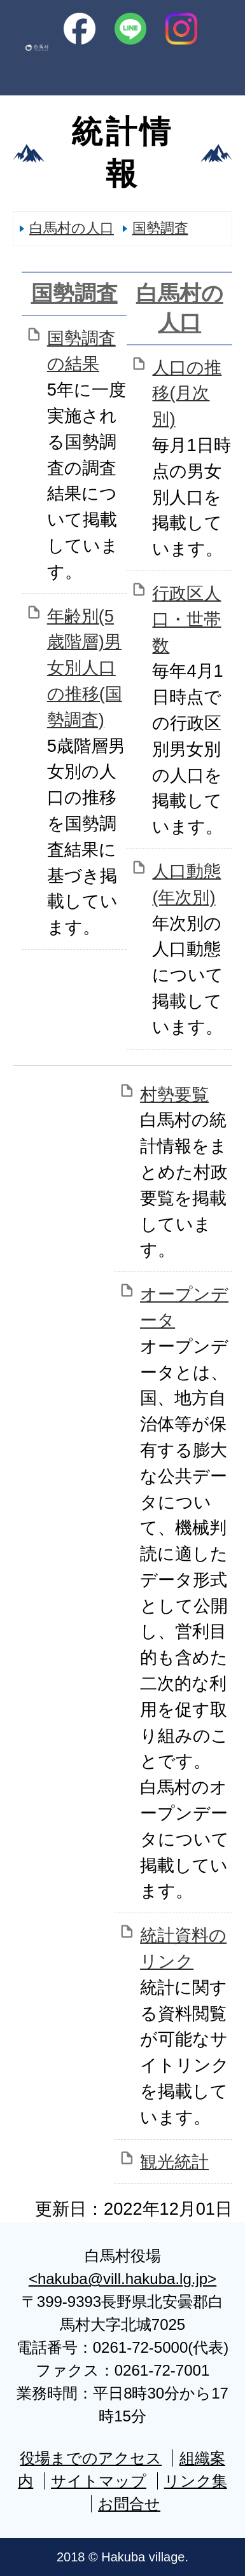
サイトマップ (98, 2480)
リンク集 (195, 2480)
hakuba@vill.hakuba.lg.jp (122, 2278)
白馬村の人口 (71, 228)
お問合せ (129, 2503)
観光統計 (174, 2161)
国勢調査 (160, 228)
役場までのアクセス (91, 2458)
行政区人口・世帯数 (186, 619)
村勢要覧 (174, 1094)
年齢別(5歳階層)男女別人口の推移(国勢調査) (84, 668)
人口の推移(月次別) (186, 393)
